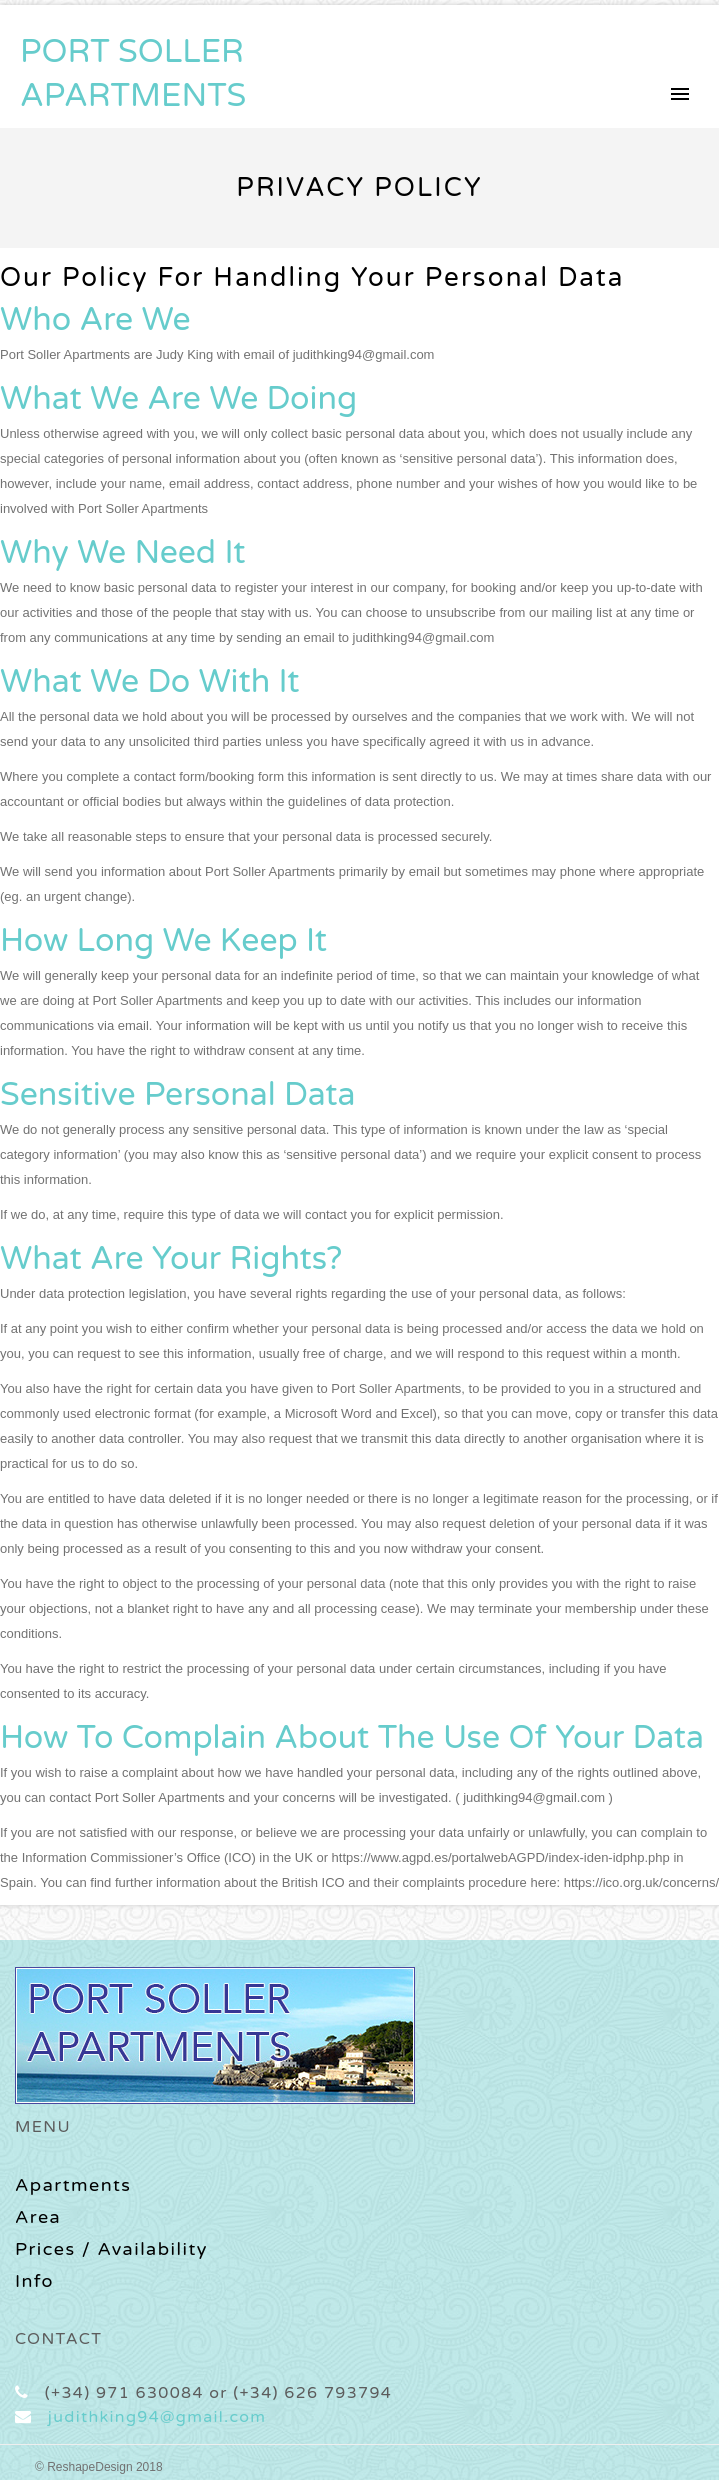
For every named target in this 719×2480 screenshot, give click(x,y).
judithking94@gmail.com (157, 2417)
